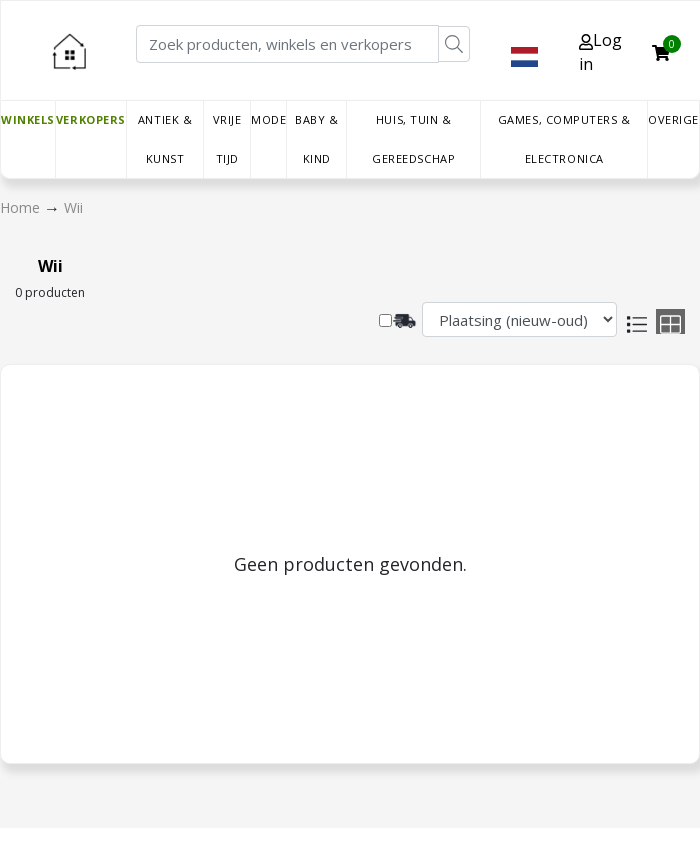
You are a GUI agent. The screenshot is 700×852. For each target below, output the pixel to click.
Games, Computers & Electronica (564, 139)
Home (22, 207)
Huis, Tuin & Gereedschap (413, 139)
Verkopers (91, 119)
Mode (268, 119)
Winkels (28, 119)
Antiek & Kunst (165, 139)
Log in (600, 52)
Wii (73, 207)
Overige (673, 119)
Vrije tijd (227, 139)
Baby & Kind (316, 139)
